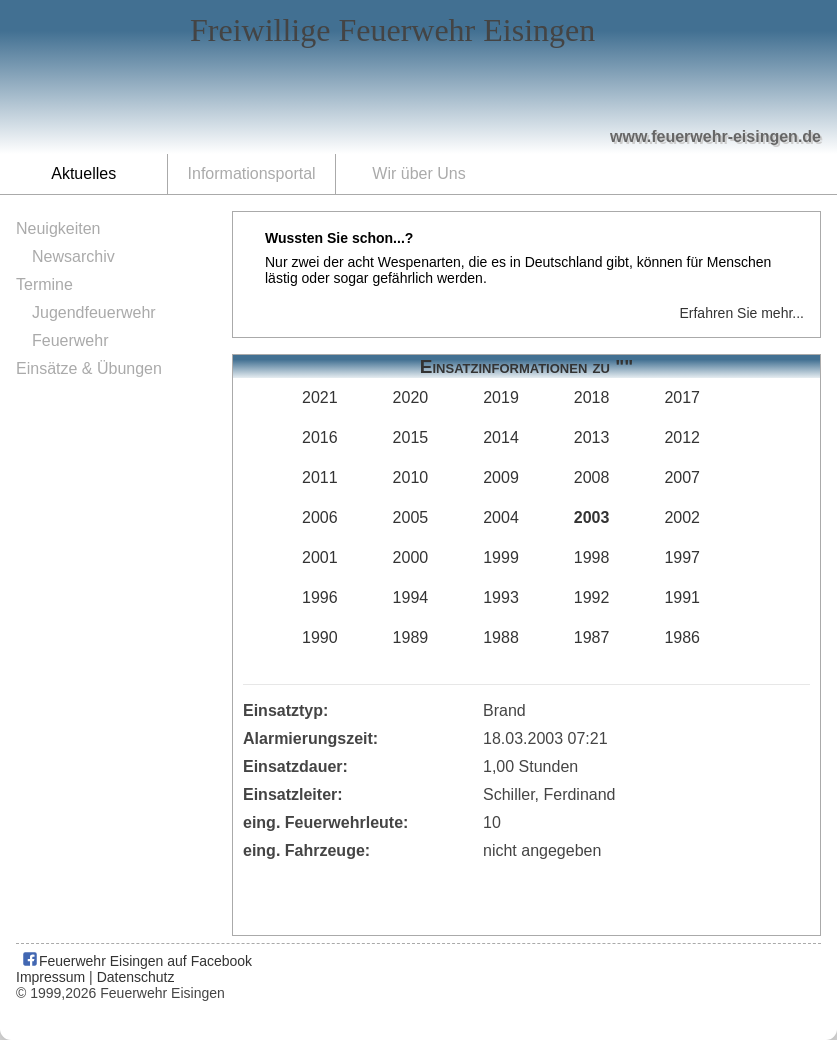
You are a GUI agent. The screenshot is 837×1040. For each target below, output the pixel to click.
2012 (682, 437)
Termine (44, 284)
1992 (592, 597)
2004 (501, 517)
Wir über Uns (418, 173)
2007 (682, 477)
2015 (411, 437)
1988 (501, 637)
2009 (501, 477)
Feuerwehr (70, 340)
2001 (320, 557)
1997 (682, 557)
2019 (501, 397)
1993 (501, 597)
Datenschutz (136, 977)
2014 (501, 437)
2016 (320, 437)
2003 (592, 517)
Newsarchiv (73, 256)
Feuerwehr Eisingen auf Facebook (136, 961)
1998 (592, 557)
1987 (592, 637)
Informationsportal (252, 173)
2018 (592, 397)
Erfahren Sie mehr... (741, 313)
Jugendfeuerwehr (94, 312)
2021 (320, 397)
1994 (411, 597)
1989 (411, 637)
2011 (320, 477)
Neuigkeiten (58, 228)
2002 (682, 517)
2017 (682, 397)
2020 (411, 397)
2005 (411, 517)
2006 (320, 517)
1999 (501, 557)
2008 (592, 477)
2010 (411, 477)
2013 (592, 437)
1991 (682, 597)
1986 (682, 637)
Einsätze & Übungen (89, 368)
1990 (320, 637)
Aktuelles (83, 173)
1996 (320, 597)
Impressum (50, 977)
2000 (411, 557)
